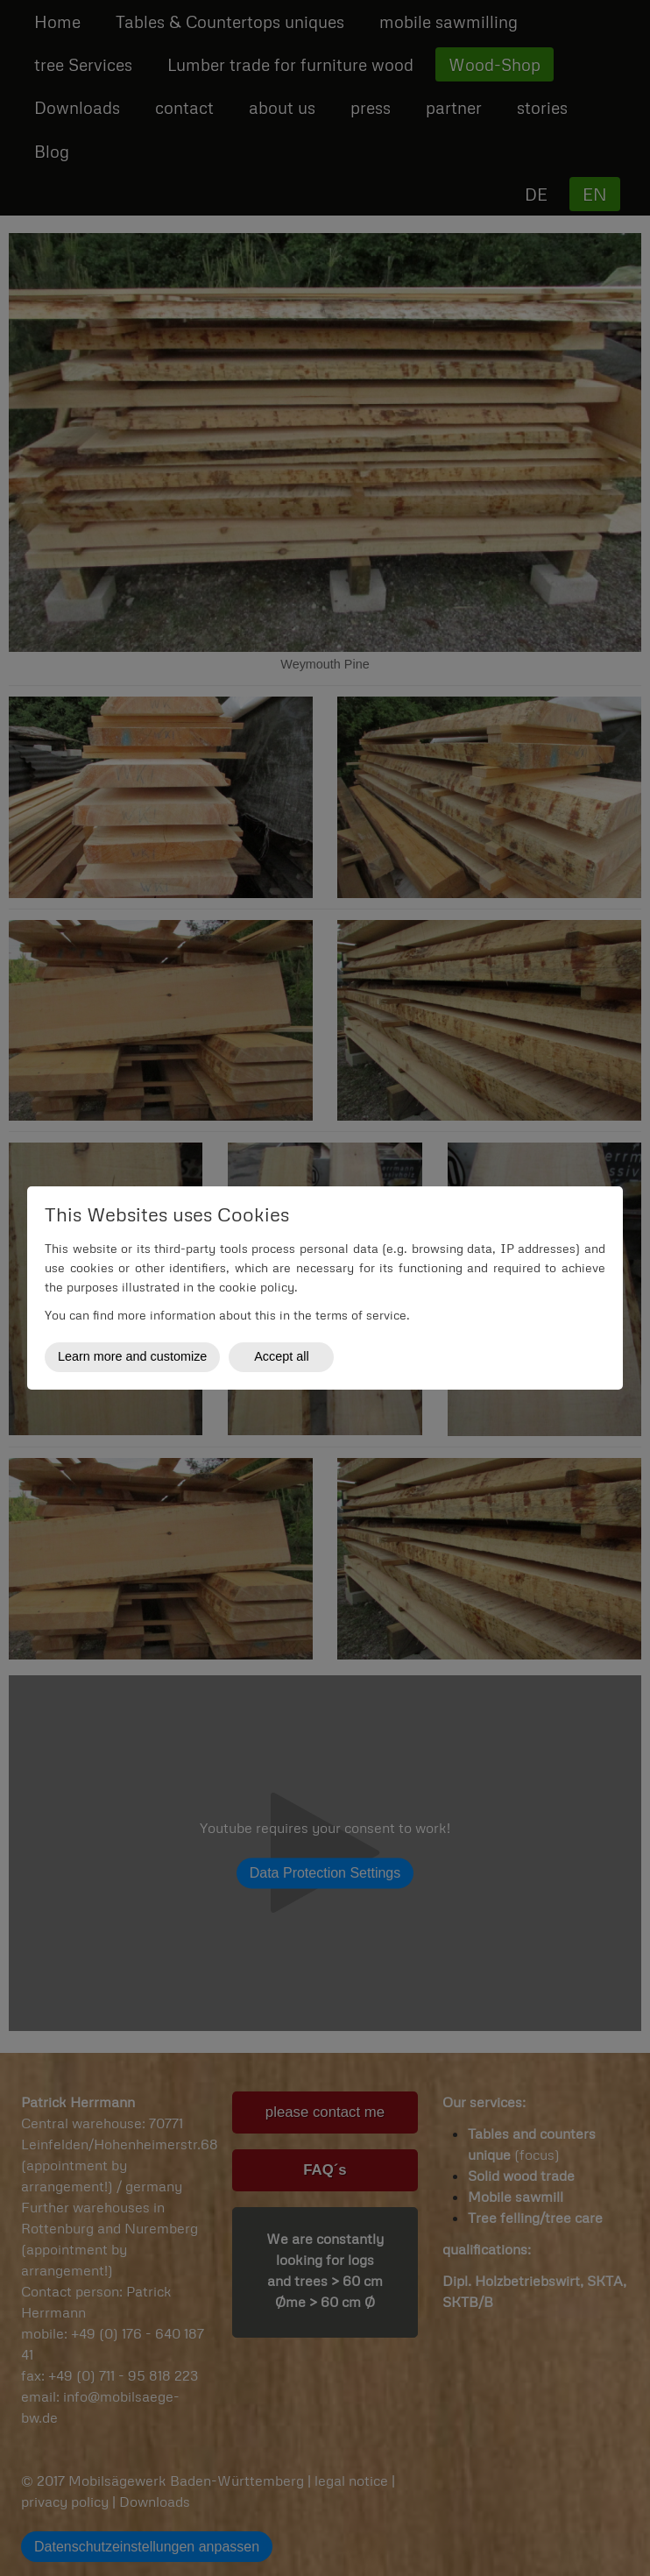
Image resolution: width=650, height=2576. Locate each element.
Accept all (281, 1356)
